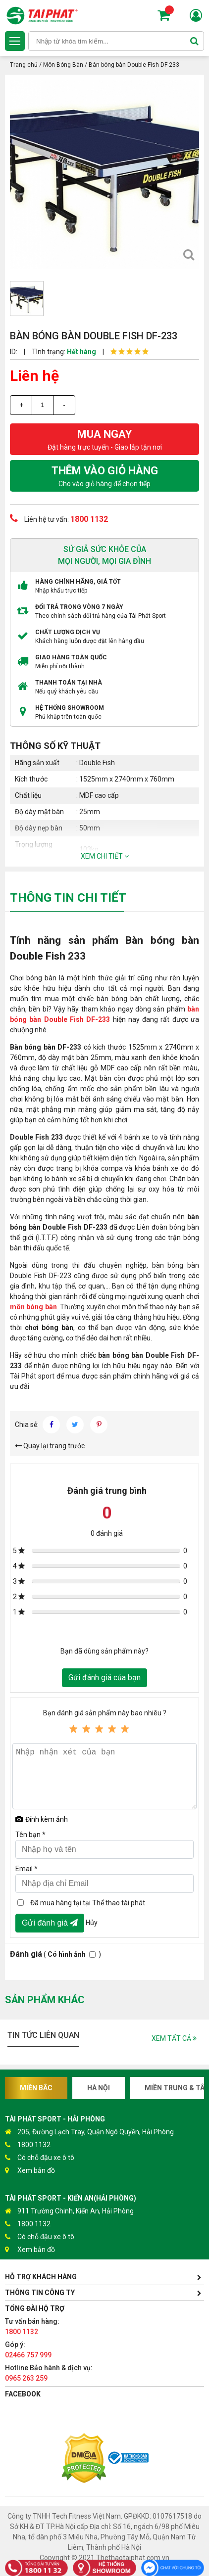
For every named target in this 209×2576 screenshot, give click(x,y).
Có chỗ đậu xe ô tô (39, 2158)
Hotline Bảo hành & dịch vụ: (49, 2373)
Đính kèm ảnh (41, 1819)
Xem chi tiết (105, 856)
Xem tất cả (174, 2038)
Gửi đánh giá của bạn (104, 1677)
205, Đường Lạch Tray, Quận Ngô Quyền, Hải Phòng (89, 2132)
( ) (55, 1954)
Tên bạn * (30, 1835)
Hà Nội (98, 2088)
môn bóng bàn (33, 1307)
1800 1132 (28, 2145)
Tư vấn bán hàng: (32, 2326)
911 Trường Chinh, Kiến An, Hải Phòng (69, 2211)
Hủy (92, 1922)
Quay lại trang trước (50, 1446)
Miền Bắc (36, 2088)
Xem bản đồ (30, 2170)
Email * (26, 1869)
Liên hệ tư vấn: (59, 518)
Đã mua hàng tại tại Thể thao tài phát (87, 1903)
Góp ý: (28, 2350)
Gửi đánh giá (50, 1923)
